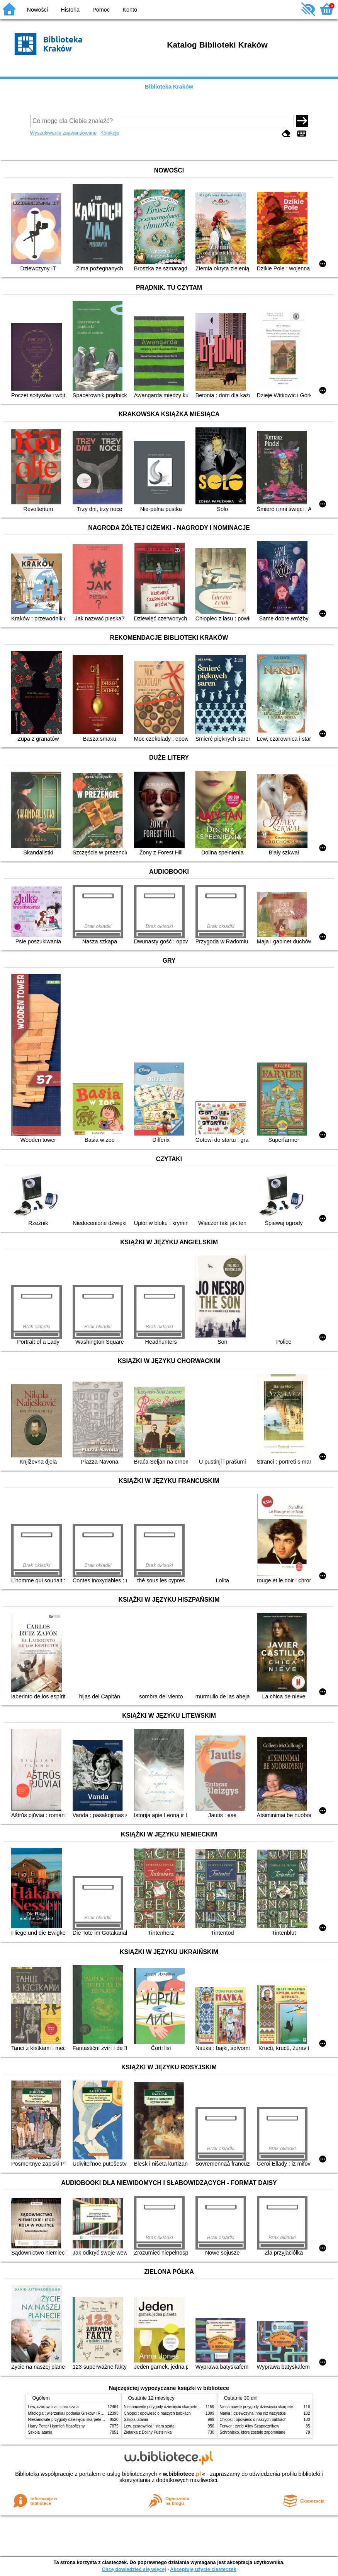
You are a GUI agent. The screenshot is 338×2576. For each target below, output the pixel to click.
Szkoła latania (40, 2432)
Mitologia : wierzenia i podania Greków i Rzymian (70, 2413)
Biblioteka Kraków (169, 87)
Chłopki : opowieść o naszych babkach (157, 2413)
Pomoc (101, 10)
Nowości (37, 10)
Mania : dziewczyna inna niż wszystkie (253, 2413)
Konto (129, 10)
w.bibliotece (182, 2474)
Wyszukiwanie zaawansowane (63, 133)
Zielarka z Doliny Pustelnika (148, 2432)
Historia (70, 10)
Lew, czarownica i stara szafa (53, 2407)
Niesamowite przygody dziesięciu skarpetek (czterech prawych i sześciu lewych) (97, 2419)
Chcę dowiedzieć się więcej (134, 2569)
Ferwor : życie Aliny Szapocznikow (249, 2426)
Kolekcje (109, 133)
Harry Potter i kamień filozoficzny (56, 2426)
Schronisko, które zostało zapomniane (252, 2432)
